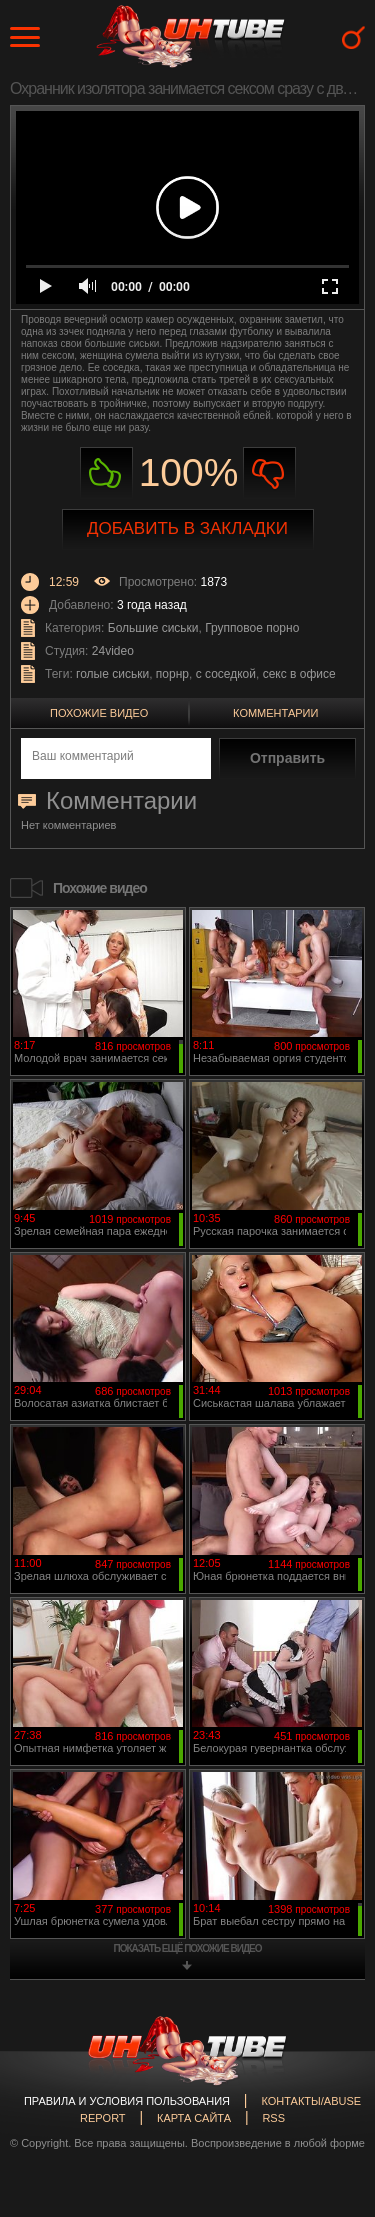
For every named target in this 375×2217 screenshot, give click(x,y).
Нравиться (106, 473)
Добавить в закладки (187, 528)
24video (113, 651)
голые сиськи (112, 674)
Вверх (330, 2082)
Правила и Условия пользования (127, 2101)
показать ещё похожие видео (188, 1948)
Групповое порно (252, 628)
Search (353, 37)
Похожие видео (99, 713)
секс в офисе (299, 674)
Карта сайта (194, 2118)
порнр (172, 674)
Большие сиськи (153, 628)
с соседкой (226, 674)
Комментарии (275, 713)
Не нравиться (269, 473)
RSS (273, 2118)
